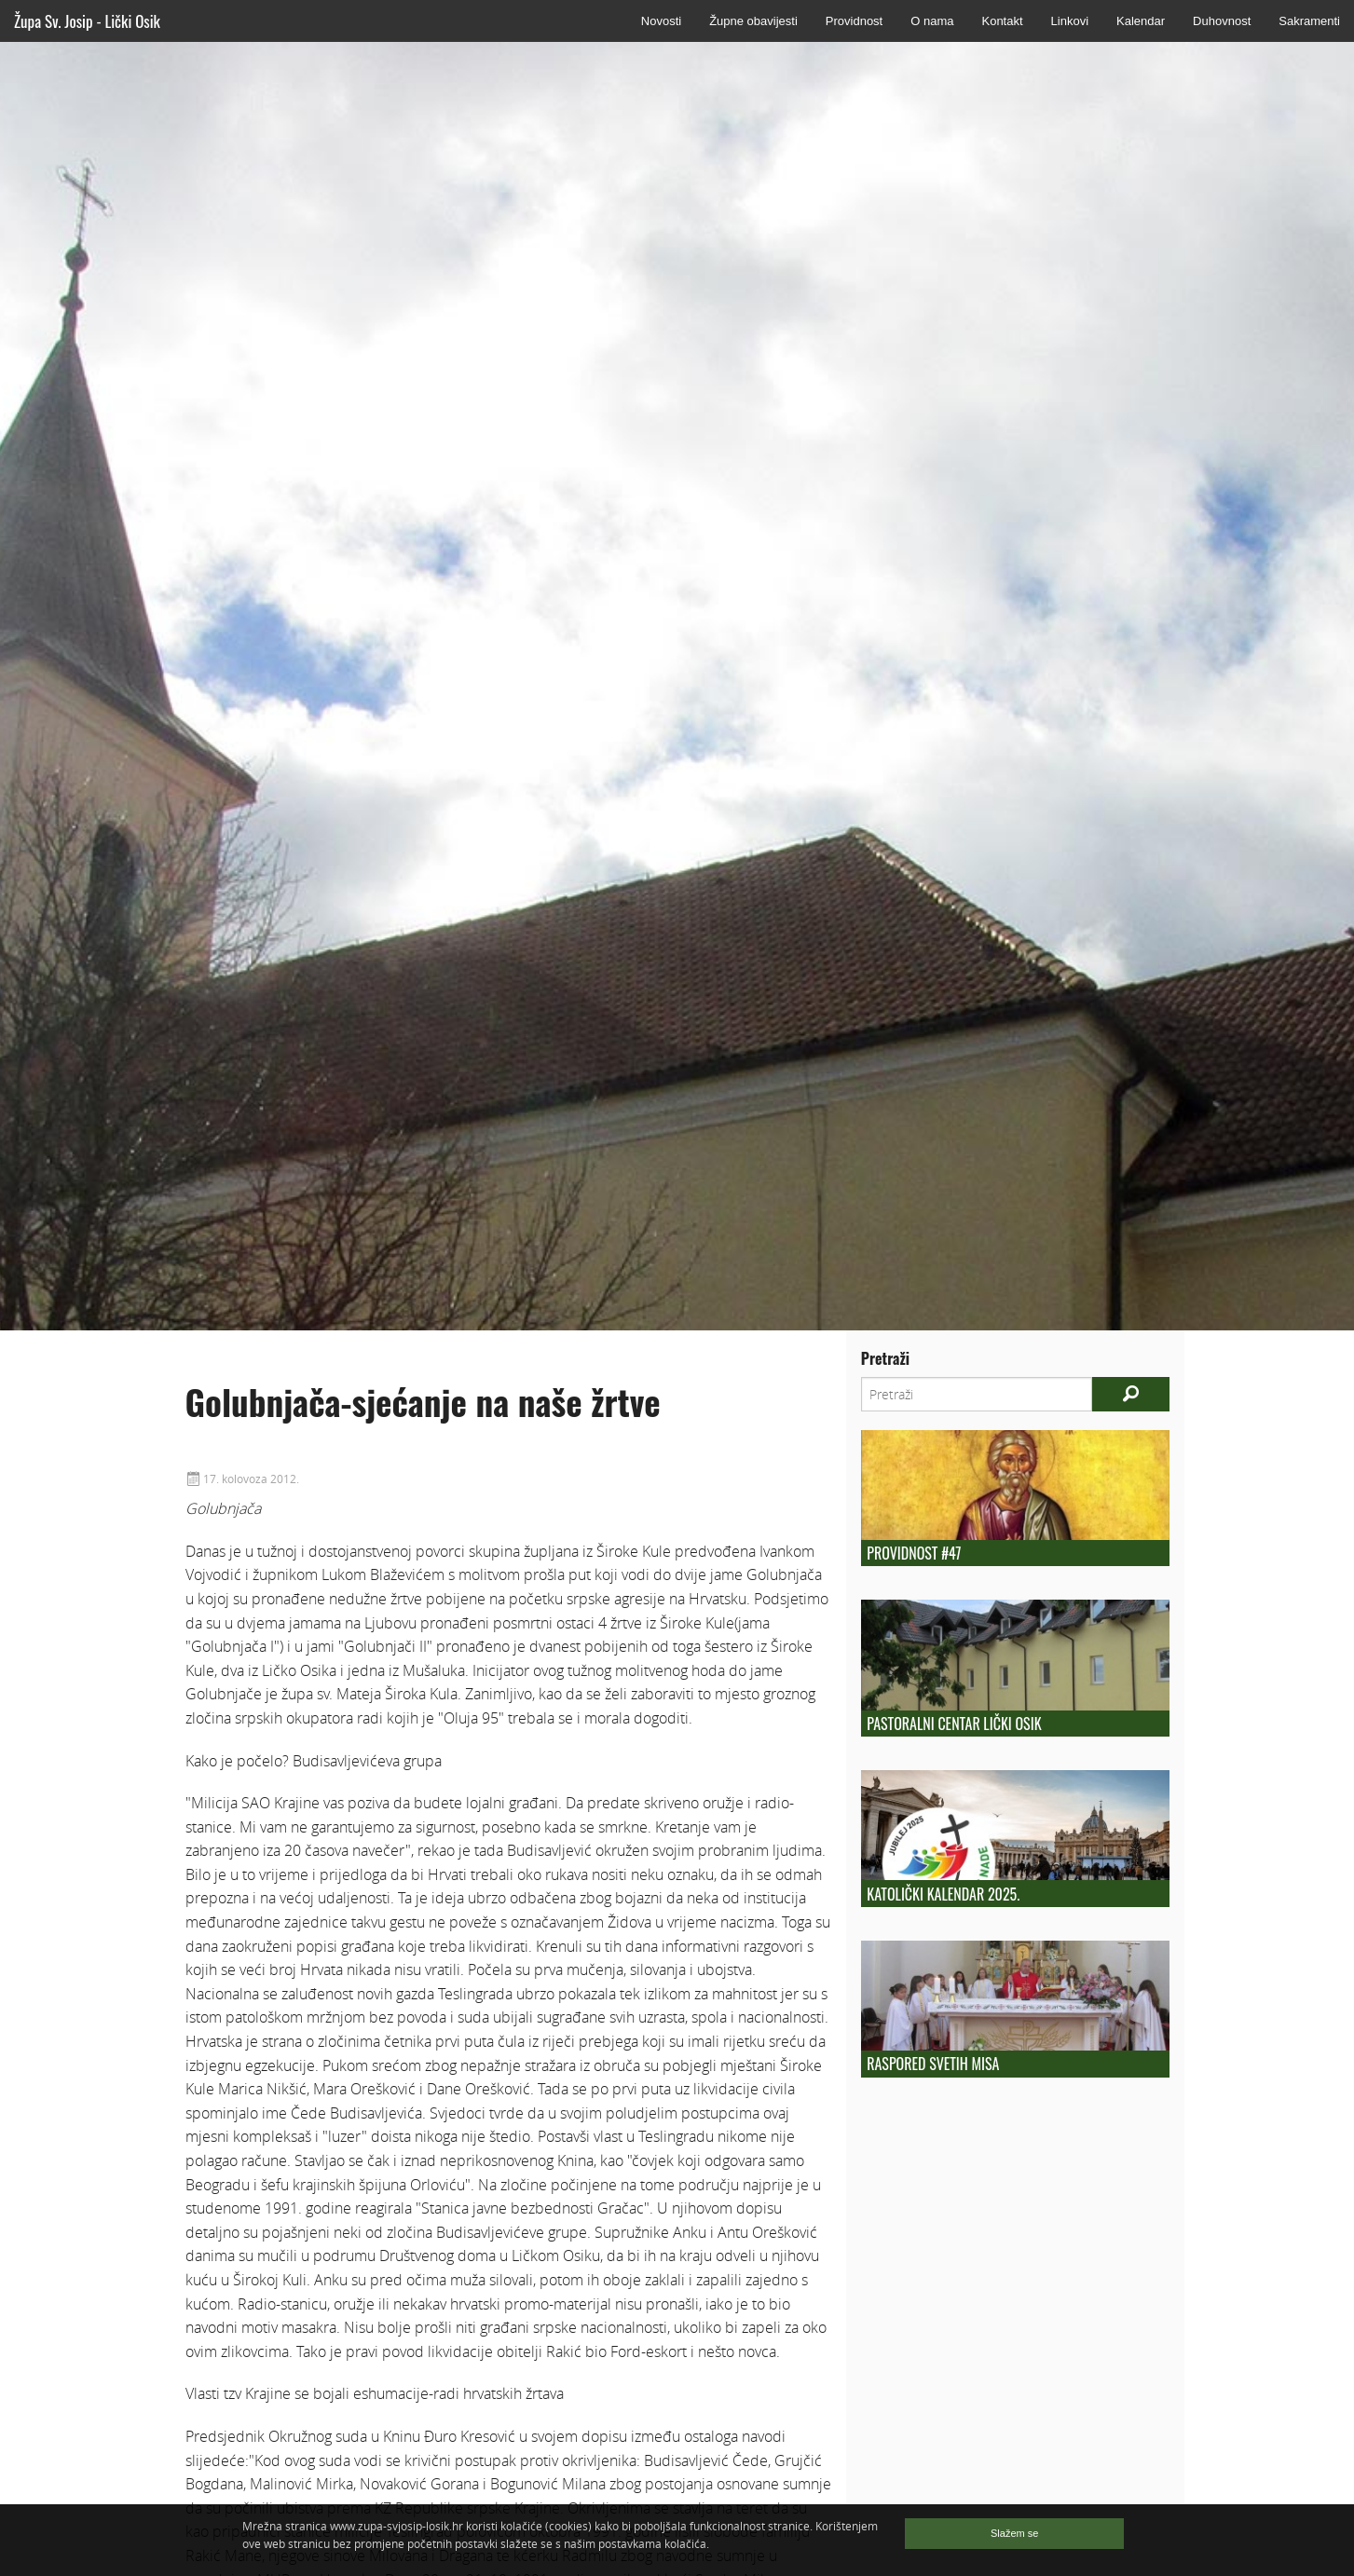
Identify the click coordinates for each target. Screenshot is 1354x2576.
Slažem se (1014, 2533)
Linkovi (1069, 21)
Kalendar (1140, 21)
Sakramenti (1309, 21)
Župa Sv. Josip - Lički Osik (87, 21)
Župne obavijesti (753, 21)
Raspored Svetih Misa (933, 2063)
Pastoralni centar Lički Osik (954, 1723)
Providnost (854, 21)
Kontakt (1001, 21)
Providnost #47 (914, 1553)
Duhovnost (1222, 21)
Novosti (661, 21)
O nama (931, 21)
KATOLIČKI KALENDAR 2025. (943, 1894)
